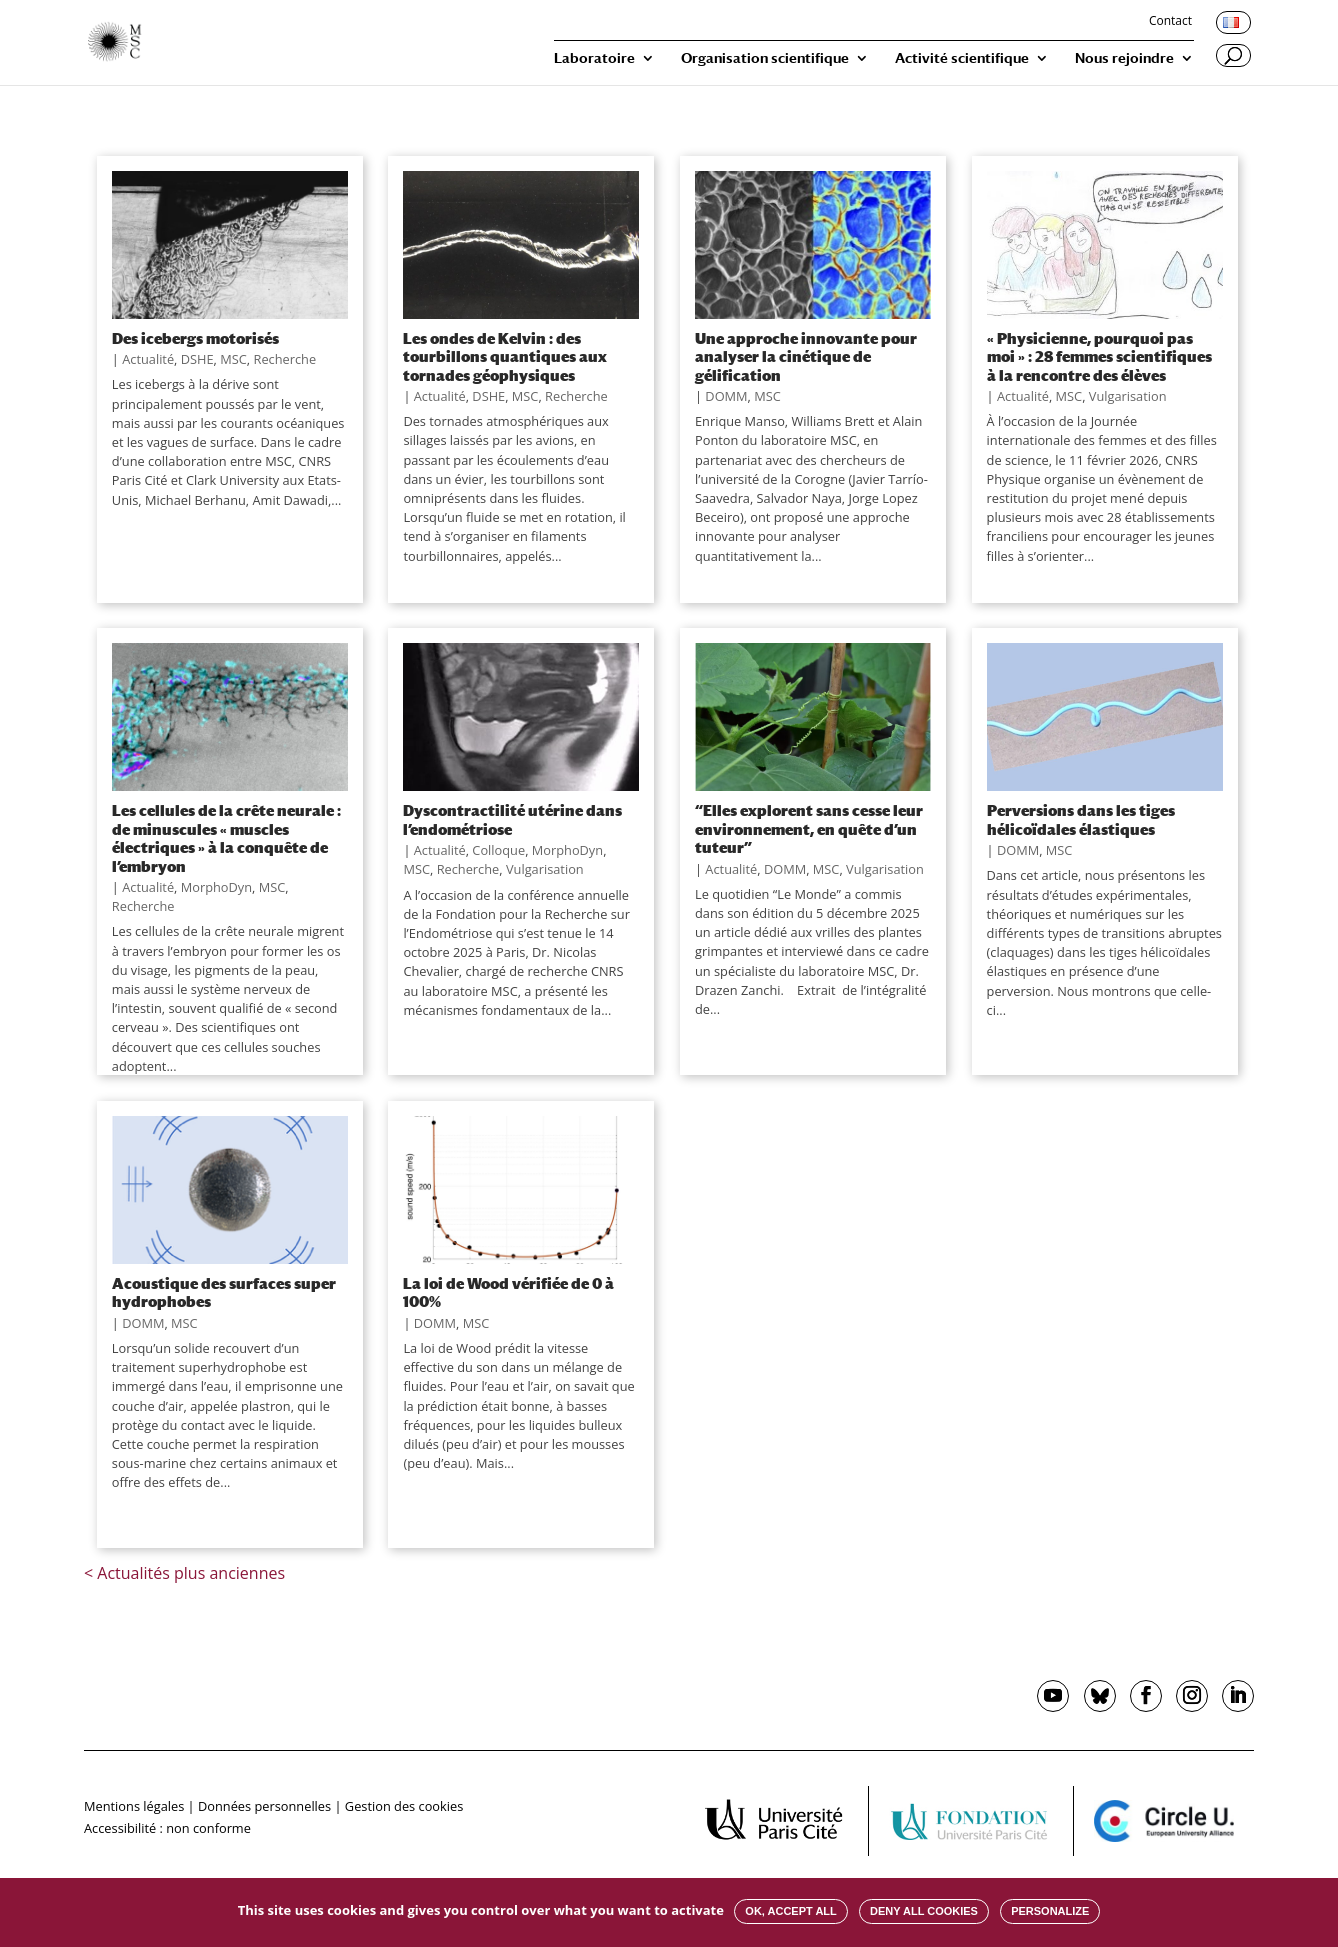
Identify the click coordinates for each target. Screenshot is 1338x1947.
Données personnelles (264, 1806)
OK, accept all (790, 1911)
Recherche (284, 359)
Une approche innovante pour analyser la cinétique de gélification (806, 356)
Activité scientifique (962, 58)
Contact (1170, 22)
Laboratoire (594, 58)
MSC (233, 359)
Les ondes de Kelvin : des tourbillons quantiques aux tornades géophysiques (505, 356)
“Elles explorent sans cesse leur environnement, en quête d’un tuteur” (809, 828)
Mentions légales (134, 1806)
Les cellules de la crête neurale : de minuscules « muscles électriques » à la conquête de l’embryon (226, 837)
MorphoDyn (216, 887)
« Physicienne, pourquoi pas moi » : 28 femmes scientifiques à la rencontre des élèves (1099, 356)
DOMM (726, 396)
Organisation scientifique (765, 58)
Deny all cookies (924, 1911)
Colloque (498, 850)
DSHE (197, 359)
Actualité (148, 359)
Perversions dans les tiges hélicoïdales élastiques (1081, 819)
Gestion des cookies (404, 1806)
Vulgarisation (1128, 396)
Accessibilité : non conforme (167, 1828)
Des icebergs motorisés (195, 338)
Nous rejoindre (1124, 58)
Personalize (1050, 1911)
